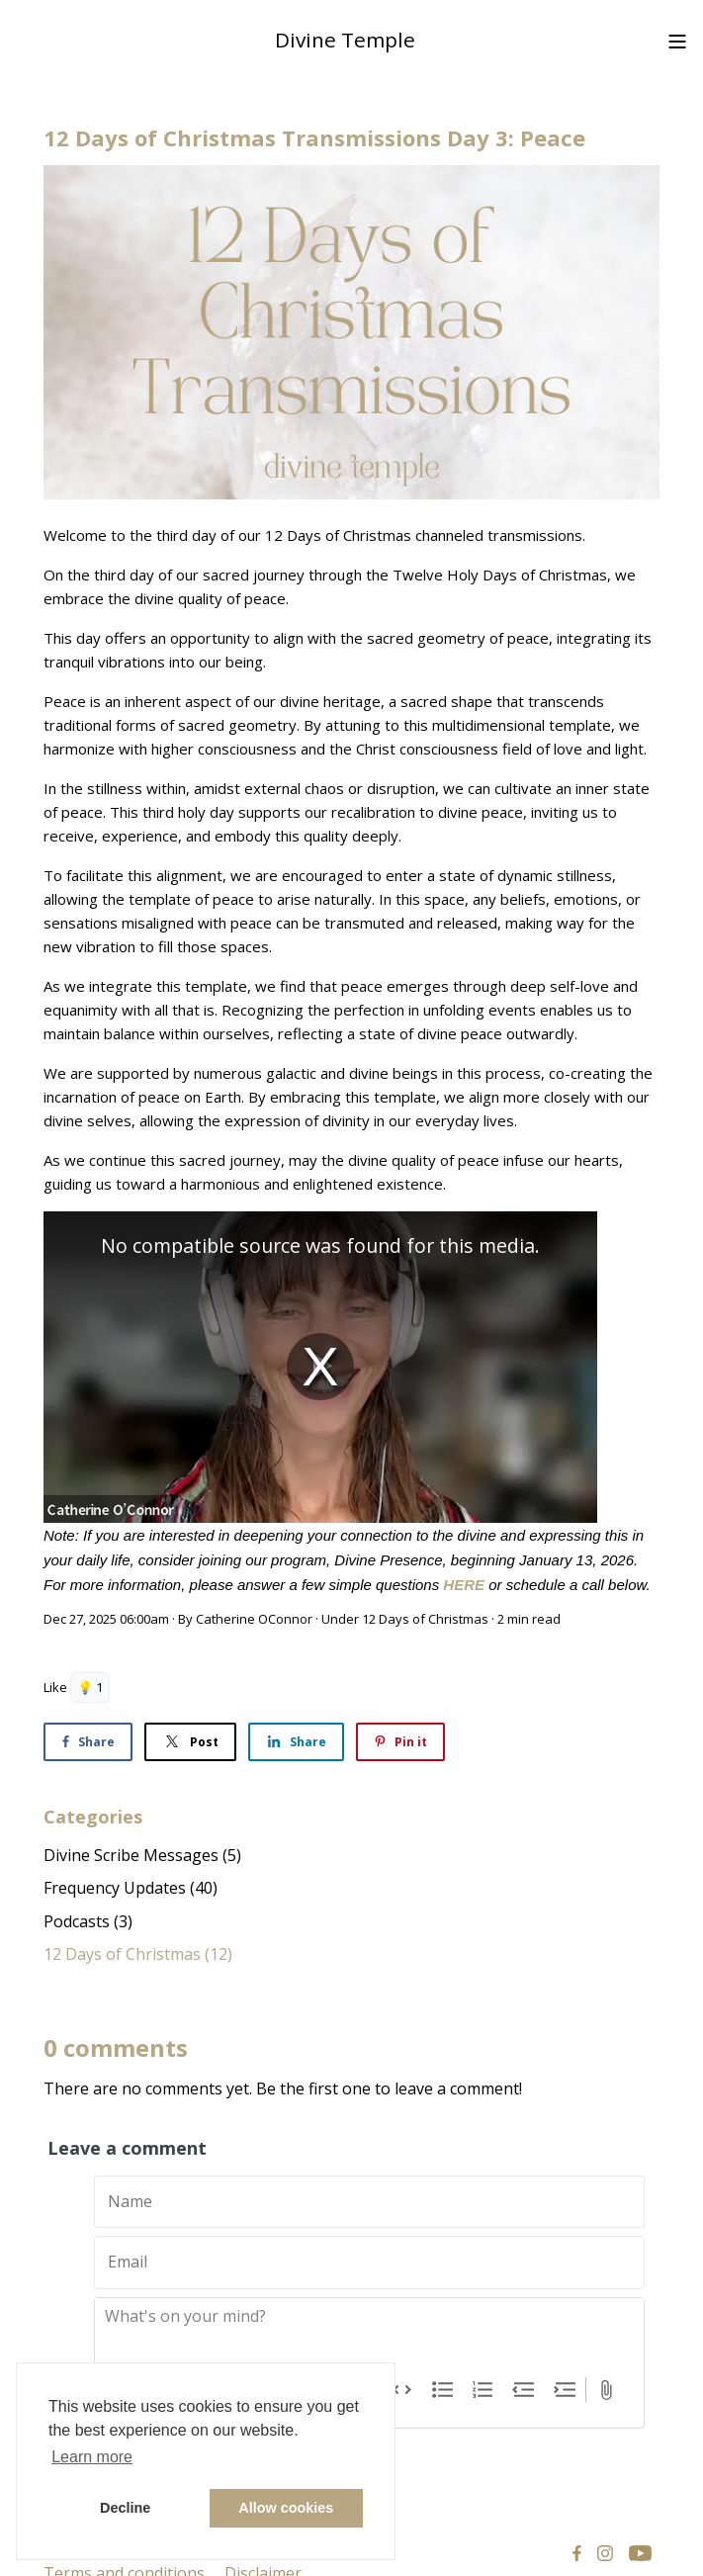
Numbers (483, 2390)
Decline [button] (125, 2508)
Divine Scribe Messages (142, 1855)
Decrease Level (523, 2390)
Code (402, 2390)
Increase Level (565, 2390)
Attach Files (606, 2390)
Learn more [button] (91, 2456)
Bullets (442, 2390)
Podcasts (88, 1921)
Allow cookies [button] (285, 2508)
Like (55, 1687)
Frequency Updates (131, 1888)
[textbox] (369, 2337)
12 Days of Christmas (425, 1619)
